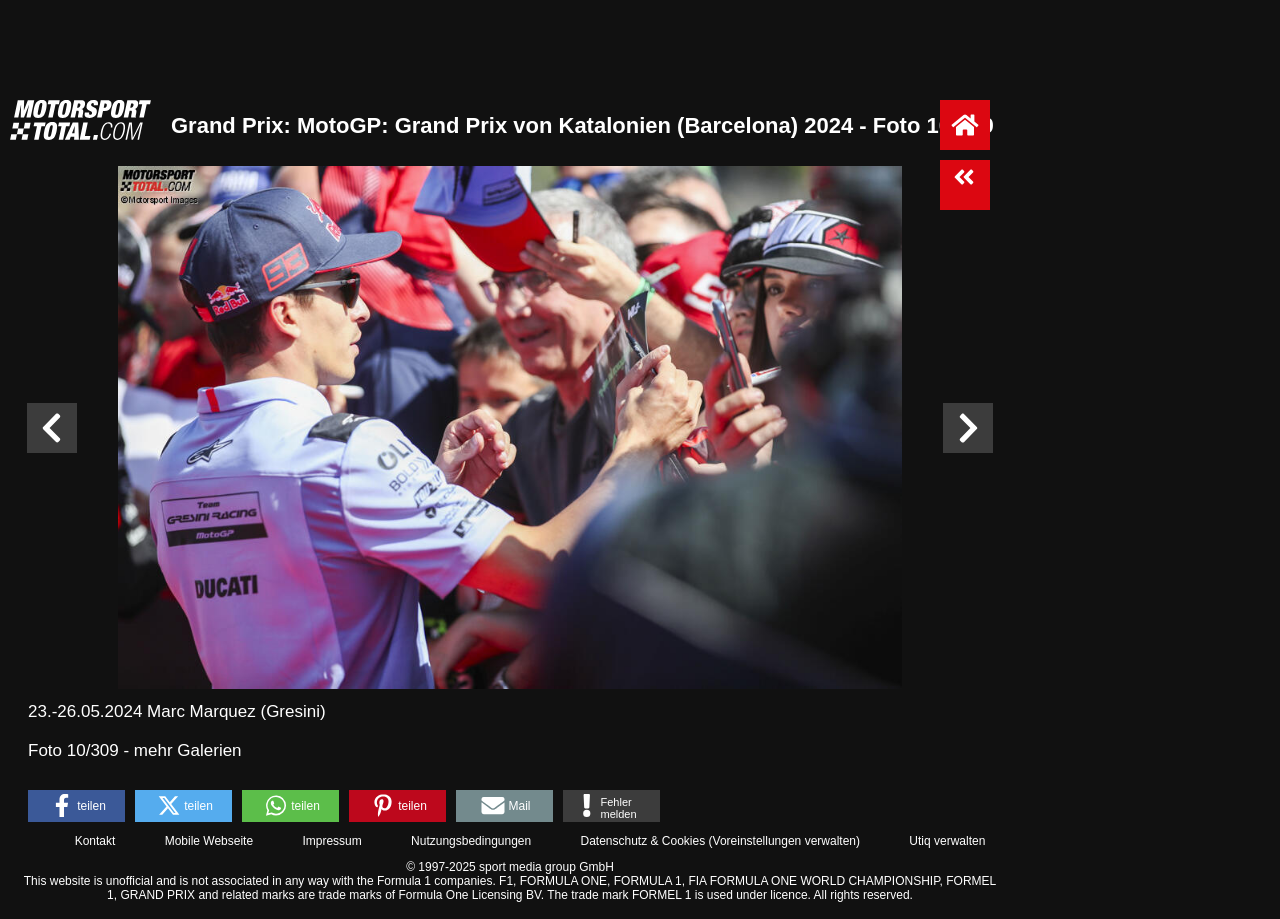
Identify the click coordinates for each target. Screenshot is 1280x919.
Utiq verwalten (947, 841)
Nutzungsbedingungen (471, 841)
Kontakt (95, 841)
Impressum (331, 841)
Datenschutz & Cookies (642, 841)
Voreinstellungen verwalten (784, 841)
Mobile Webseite (209, 841)
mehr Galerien (188, 750)
